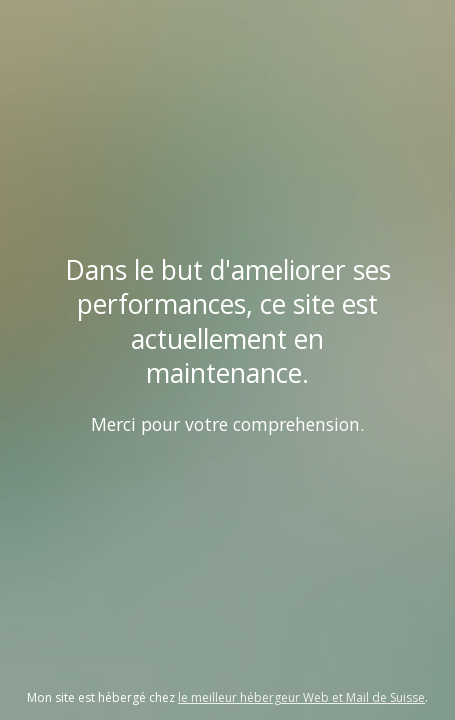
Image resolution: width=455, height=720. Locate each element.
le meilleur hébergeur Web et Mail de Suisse (301, 697)
